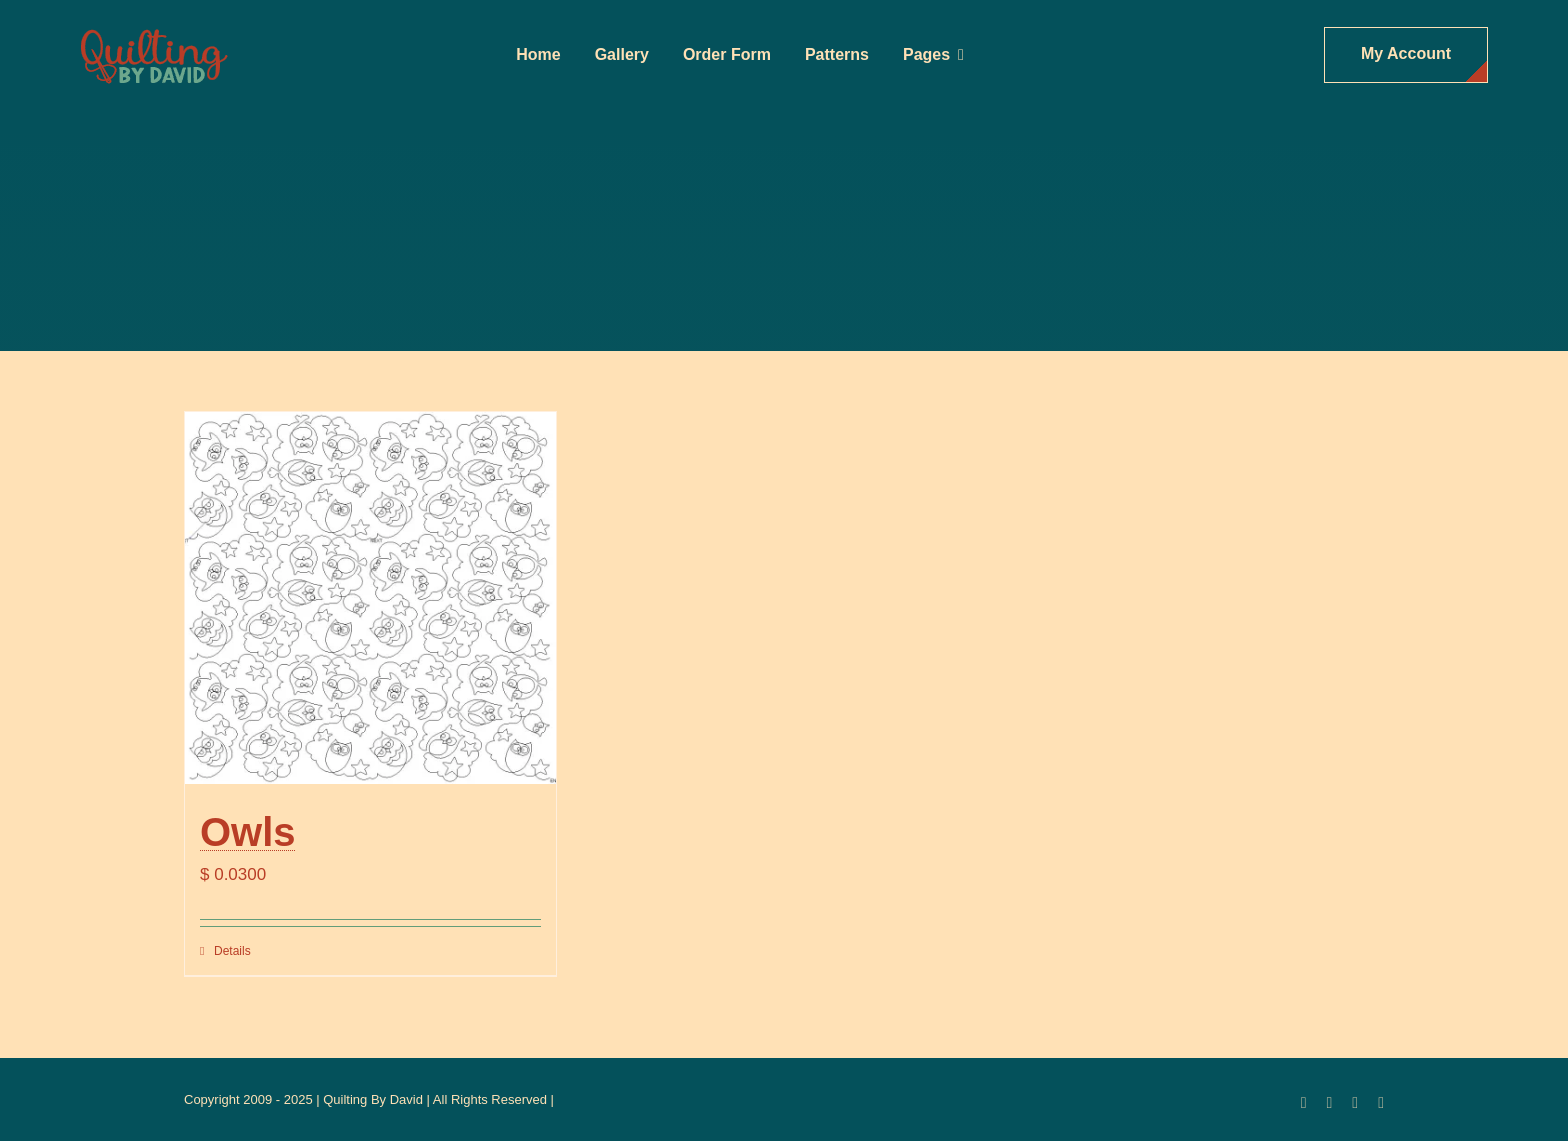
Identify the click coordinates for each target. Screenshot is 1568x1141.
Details (232, 951)
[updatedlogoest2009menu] (154, 30)
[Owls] (370, 597)
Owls (248, 832)
